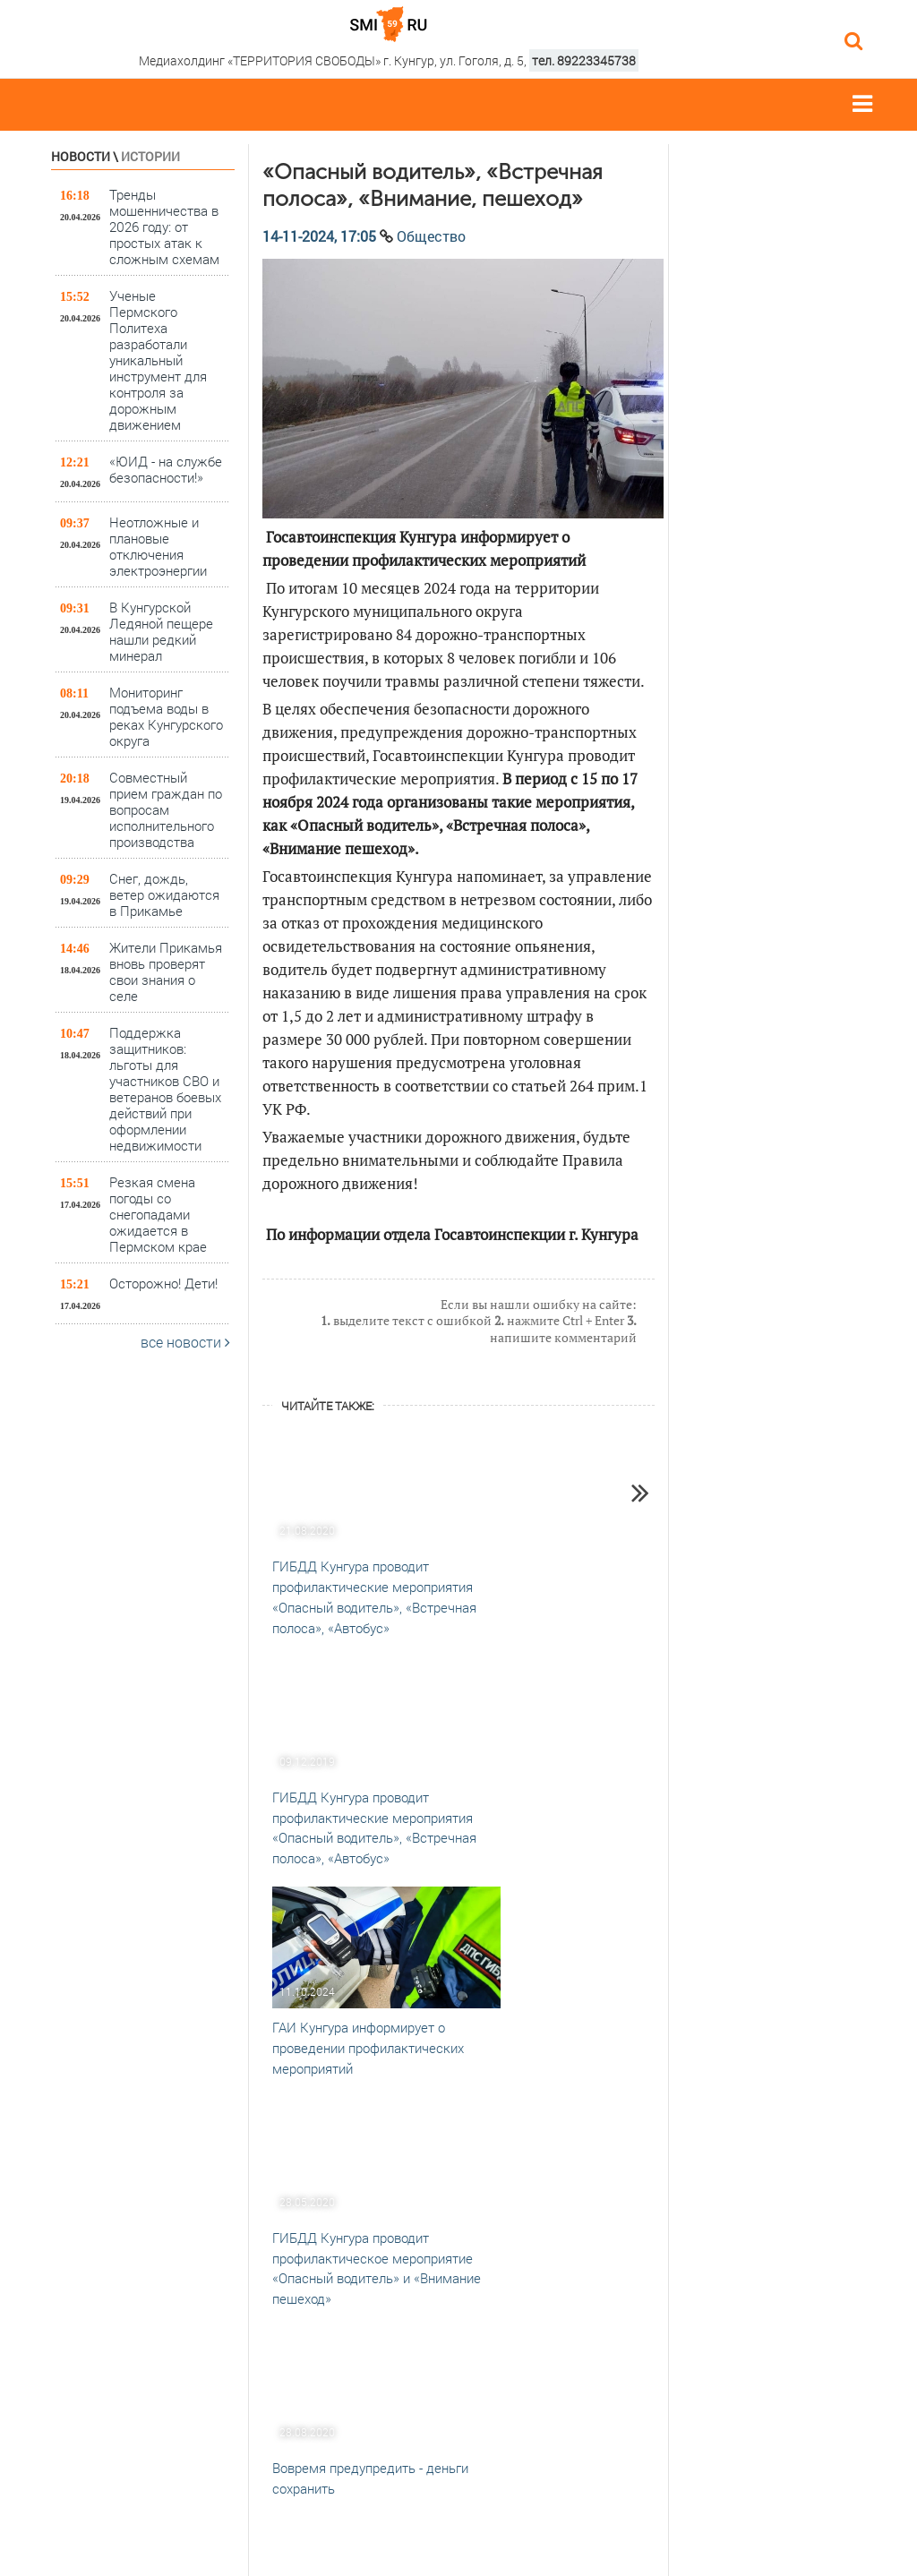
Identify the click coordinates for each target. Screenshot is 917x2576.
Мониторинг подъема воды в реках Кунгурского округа (166, 716)
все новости (185, 1341)
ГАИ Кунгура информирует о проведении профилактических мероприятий (368, 2047)
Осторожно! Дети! (163, 1283)
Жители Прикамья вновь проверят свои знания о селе (165, 971)
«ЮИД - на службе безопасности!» (165, 469)
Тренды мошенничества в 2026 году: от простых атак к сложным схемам (164, 226)
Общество (431, 236)
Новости (80, 156)
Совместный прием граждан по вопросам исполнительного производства (165, 809)
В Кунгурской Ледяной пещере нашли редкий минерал (161, 630)
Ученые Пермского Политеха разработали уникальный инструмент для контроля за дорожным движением (158, 359)
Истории (150, 156)
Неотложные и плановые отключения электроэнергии (158, 545)
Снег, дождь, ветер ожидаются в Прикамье (164, 894)
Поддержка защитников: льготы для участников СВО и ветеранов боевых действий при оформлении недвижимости (165, 1088)
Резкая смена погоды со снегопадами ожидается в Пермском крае (158, 1213)
